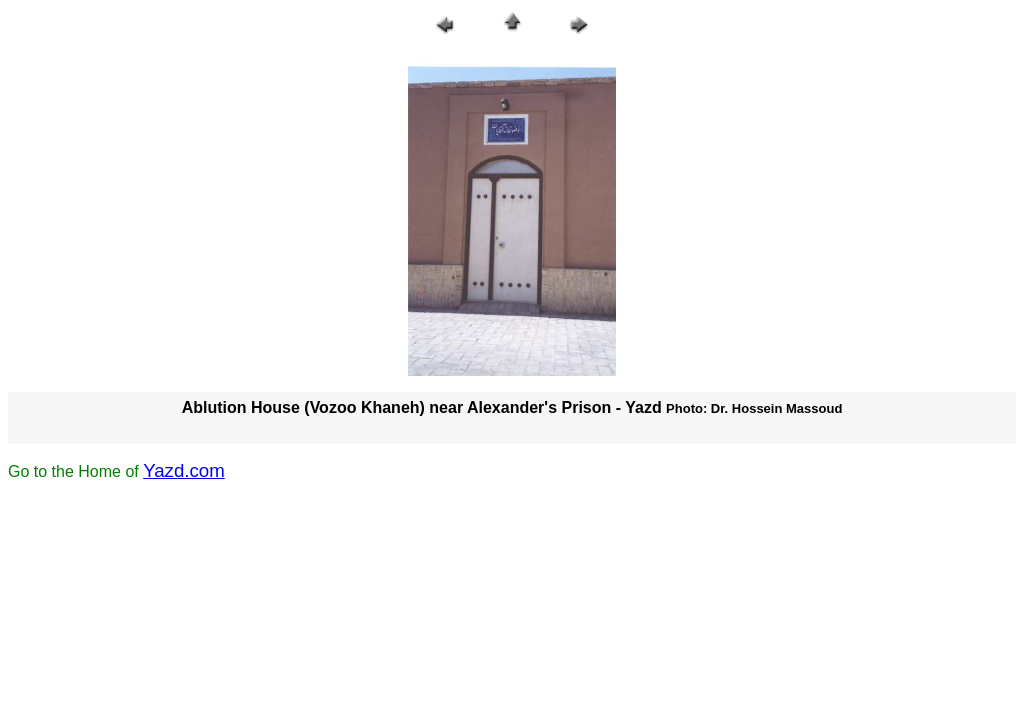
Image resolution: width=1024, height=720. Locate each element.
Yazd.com (184, 470)
